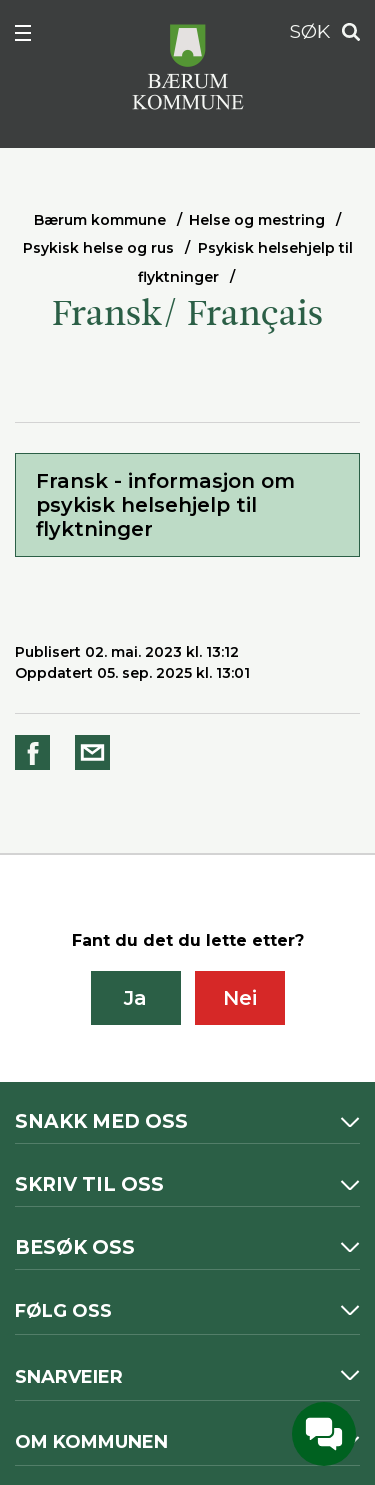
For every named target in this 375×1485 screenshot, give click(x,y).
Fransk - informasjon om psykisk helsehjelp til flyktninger (165, 505)
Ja (135, 998)
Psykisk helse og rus (98, 248)
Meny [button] (34, 37)
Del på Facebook (36, 752)
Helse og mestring (257, 220)
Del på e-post (96, 752)
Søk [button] (345, 32)
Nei (240, 998)
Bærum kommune (100, 220)
